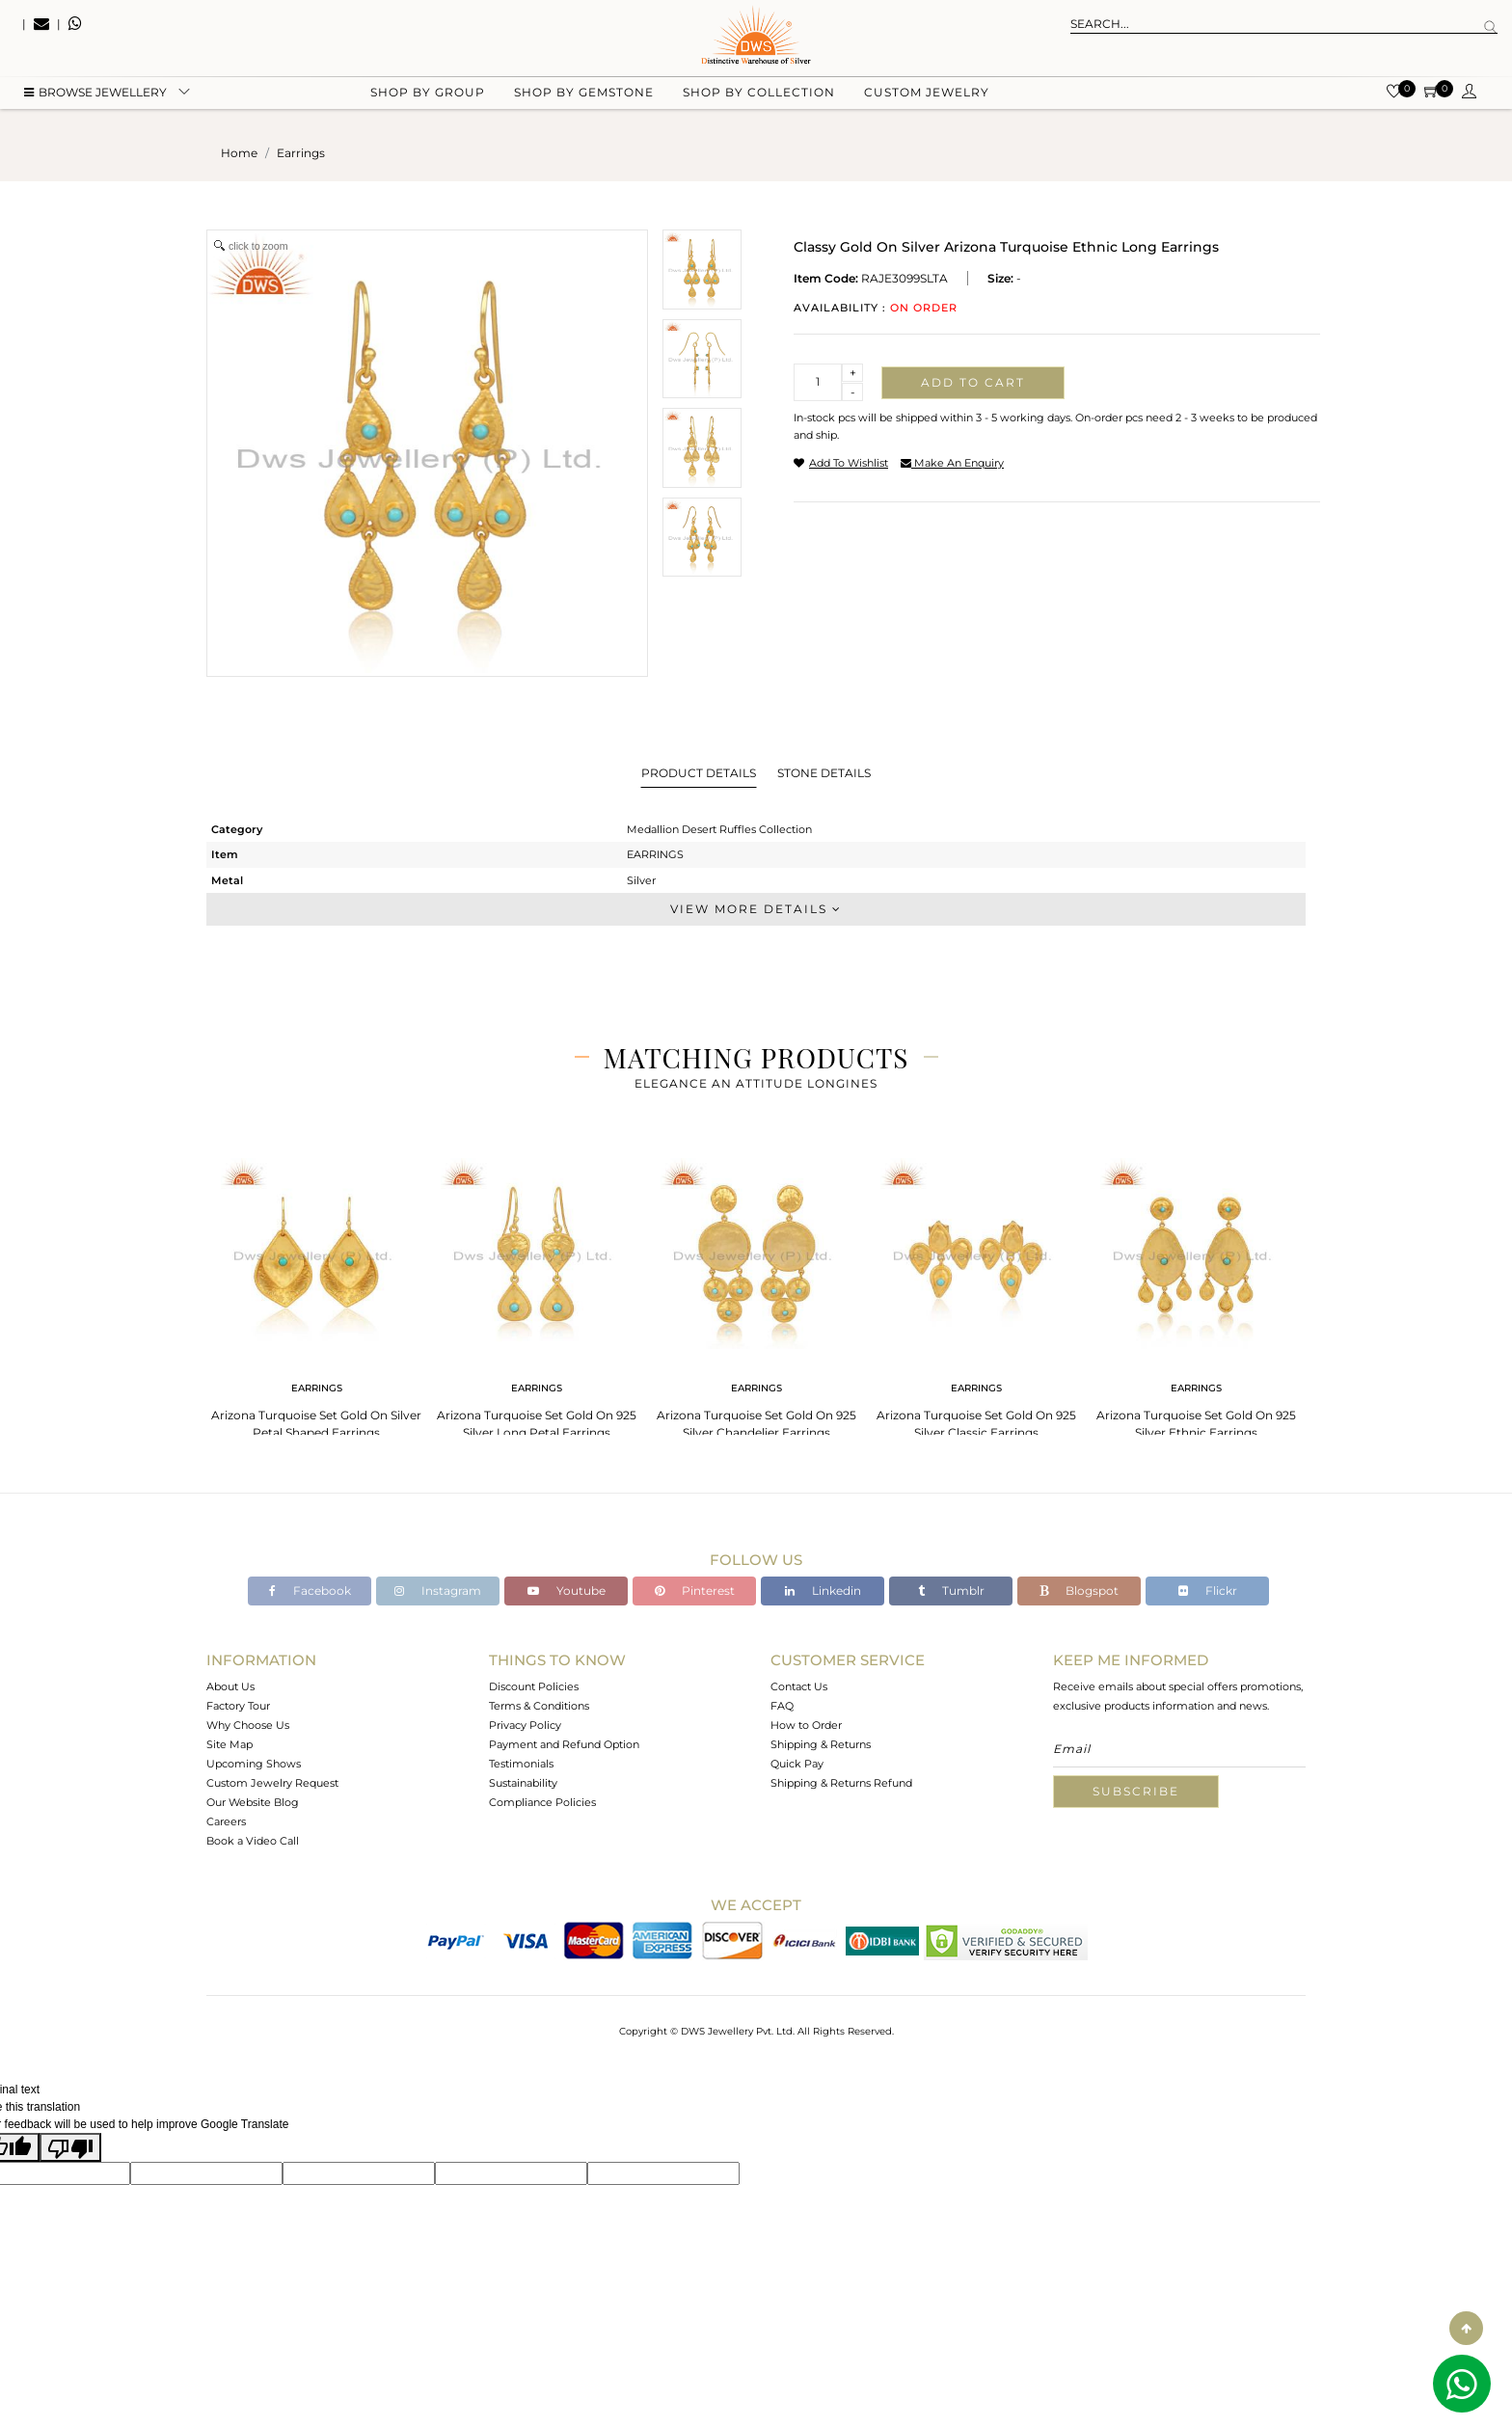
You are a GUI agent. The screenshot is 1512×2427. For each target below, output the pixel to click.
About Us (230, 1686)
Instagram (437, 1590)
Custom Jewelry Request (272, 1783)
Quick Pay (797, 1763)
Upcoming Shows (253, 1763)
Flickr (1207, 1590)
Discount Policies (534, 1686)
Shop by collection (759, 97)
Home (239, 153)
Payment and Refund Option (564, 1744)
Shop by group (427, 97)
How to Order (806, 1725)
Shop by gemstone (584, 97)
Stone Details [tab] (824, 773)
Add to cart (973, 382)
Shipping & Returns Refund (841, 1783)
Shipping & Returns (820, 1744)
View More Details (756, 909)
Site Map (229, 1744)
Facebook (310, 1590)
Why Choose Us (247, 1725)
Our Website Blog (252, 1802)
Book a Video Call (252, 1840)
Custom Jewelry (926, 97)
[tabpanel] (316, 1292)
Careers (226, 1821)
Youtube (566, 1590)
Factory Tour (238, 1705)
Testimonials (521, 1763)
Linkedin (823, 1590)
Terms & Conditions (539, 1705)
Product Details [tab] (698, 773)
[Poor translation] (70, 2147)
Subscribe (1136, 1791)
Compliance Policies (542, 1802)
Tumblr (951, 1590)
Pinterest (695, 1590)
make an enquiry (952, 463)
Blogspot (1079, 1590)
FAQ (782, 1705)
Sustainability (523, 1783)
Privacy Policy (525, 1725)
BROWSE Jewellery (95, 97)
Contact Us (798, 1686)
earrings (301, 153)
